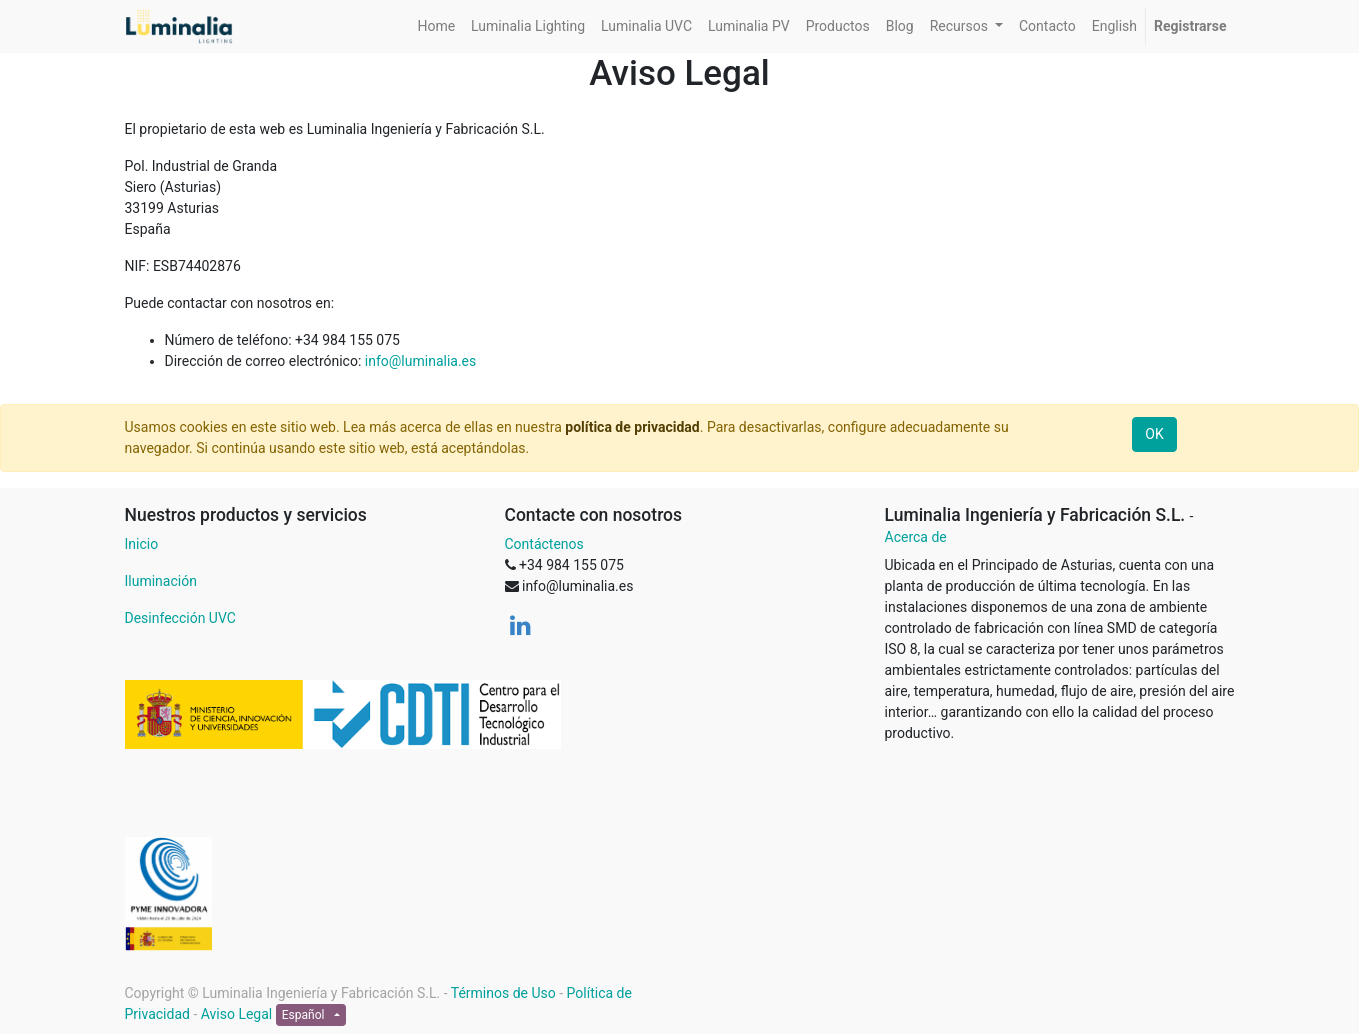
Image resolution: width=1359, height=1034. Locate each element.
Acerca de (916, 537)
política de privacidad (632, 427)
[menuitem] (436, 26)
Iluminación (161, 581)
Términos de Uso (503, 993)
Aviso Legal (237, 1014)
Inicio (142, 544)
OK (1154, 434)
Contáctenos (544, 544)
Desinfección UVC (180, 618)
